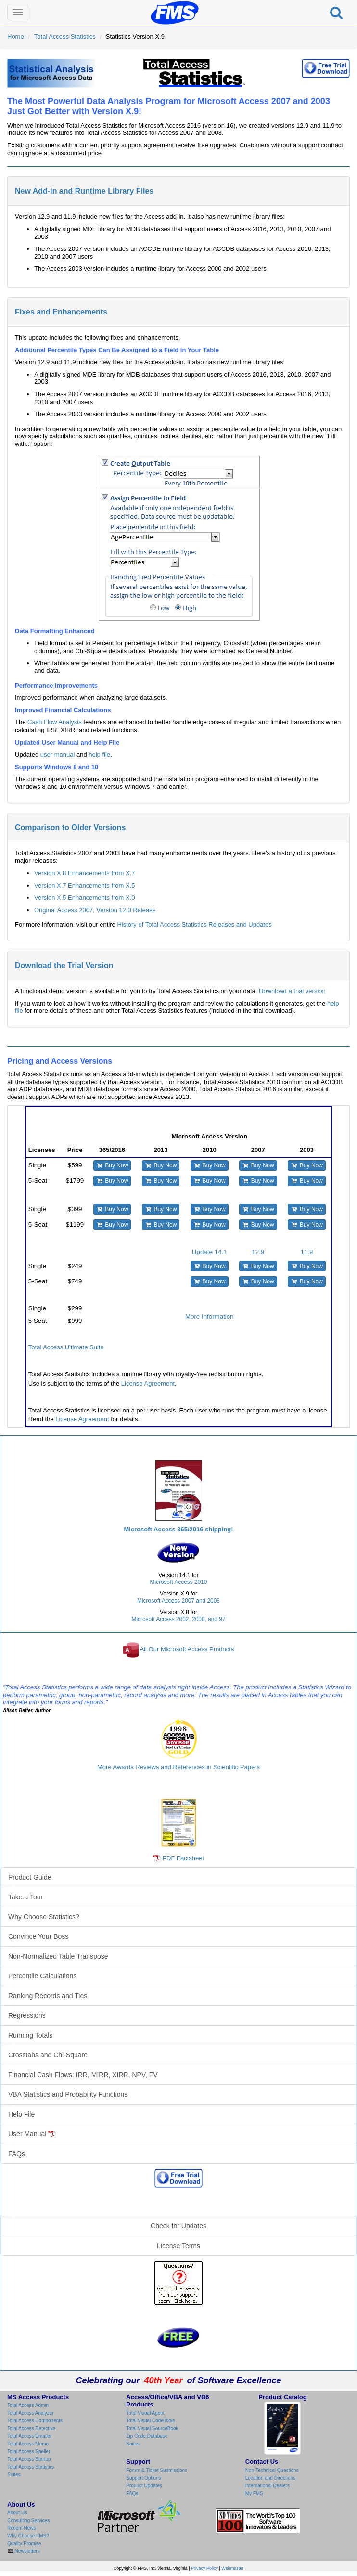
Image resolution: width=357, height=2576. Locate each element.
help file (99, 754)
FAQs (16, 2154)
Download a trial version (292, 990)
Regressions (27, 2015)
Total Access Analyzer (30, 2413)
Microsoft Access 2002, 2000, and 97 (179, 1619)
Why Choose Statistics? (43, 1917)
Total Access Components (35, 2420)
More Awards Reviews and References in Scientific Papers (178, 1767)
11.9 (307, 1251)
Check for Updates (178, 2226)
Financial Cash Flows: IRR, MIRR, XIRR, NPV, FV (83, 2075)
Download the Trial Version (64, 965)
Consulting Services (28, 2520)
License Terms (178, 2245)
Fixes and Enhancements (61, 312)
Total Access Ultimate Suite (66, 1347)
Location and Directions (270, 2478)
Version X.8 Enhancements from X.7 (84, 872)
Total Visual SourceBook (152, 2428)
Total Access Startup (29, 2459)
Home (15, 36)
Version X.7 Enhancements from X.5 (84, 885)
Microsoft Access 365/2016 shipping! (178, 1529)
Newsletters (26, 2551)
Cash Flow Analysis (54, 722)
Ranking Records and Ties (47, 1996)
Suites (14, 2474)
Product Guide (29, 1877)
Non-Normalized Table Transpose (58, 1956)
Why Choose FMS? (28, 2535)
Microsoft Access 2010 (178, 1582)
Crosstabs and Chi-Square (48, 2055)
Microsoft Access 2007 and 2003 (178, 1600)
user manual (57, 754)
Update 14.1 (209, 1251)
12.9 (258, 1251)
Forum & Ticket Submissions (156, 2470)
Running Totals (30, 2035)
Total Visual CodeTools (150, 2420)
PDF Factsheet (183, 1858)
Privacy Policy (204, 2568)
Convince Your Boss (38, 1936)
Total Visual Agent (145, 2413)
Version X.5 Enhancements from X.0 (84, 897)
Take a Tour (25, 1897)
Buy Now (112, 1165)
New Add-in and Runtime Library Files (84, 191)
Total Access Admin (28, 2405)
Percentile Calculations (42, 1976)
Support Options (143, 2478)
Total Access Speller (29, 2451)
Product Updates (144, 2485)
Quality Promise (24, 2543)
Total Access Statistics (65, 36)
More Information (209, 1316)
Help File (21, 2114)
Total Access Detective (31, 2428)
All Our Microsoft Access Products (187, 1649)
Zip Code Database (146, 2436)
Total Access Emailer (29, 2436)
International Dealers (267, 2485)
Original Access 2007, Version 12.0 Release (95, 910)
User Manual (32, 2134)
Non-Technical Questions (272, 2470)
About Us (17, 2512)
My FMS (254, 2493)
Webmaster (232, 2568)
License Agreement (148, 1383)
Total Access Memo (28, 2443)
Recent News (21, 2528)
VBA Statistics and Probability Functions (68, 2094)
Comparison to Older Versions (70, 828)
